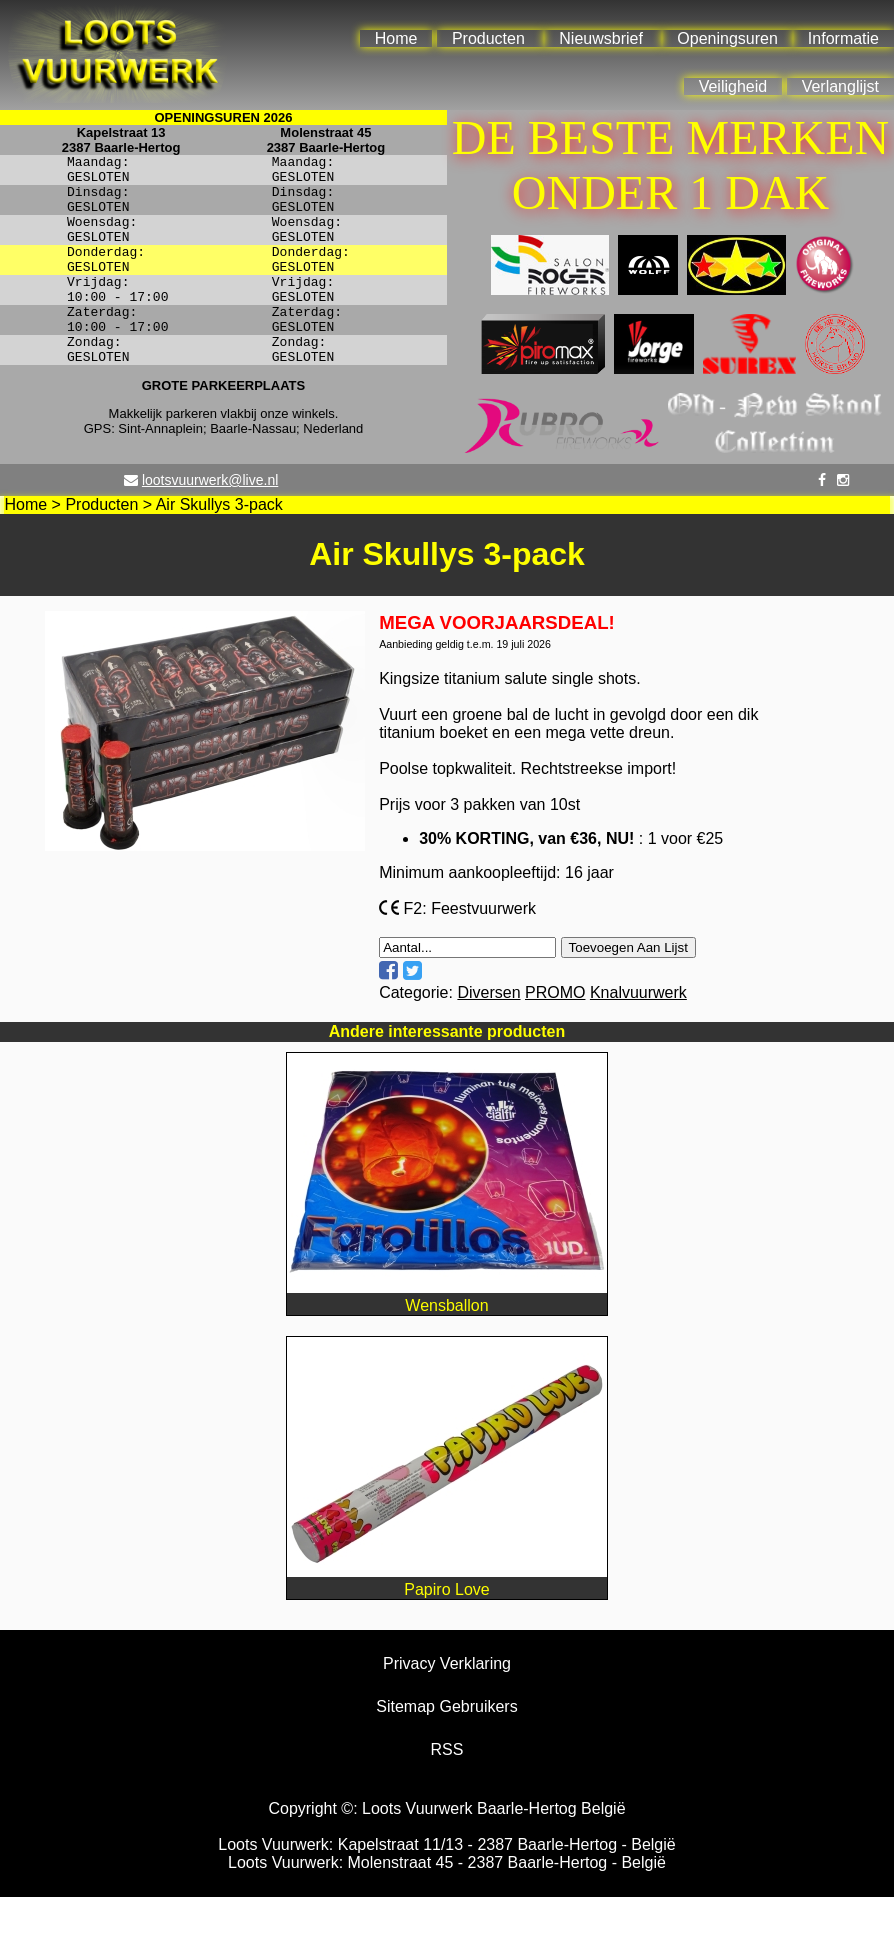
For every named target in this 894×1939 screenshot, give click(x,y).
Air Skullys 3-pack (219, 546)
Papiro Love (447, 1622)
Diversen (488, 1034)
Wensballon (447, 1338)
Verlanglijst (840, 86)
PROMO (555, 1034)
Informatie (843, 38)
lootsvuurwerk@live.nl (210, 522)
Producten (488, 38)
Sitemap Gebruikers (446, 1748)
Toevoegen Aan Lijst (628, 989)
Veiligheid (733, 86)
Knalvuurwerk (638, 1034)
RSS (447, 1791)
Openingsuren (727, 38)
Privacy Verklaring (447, 1705)
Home (396, 38)
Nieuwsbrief (601, 38)
